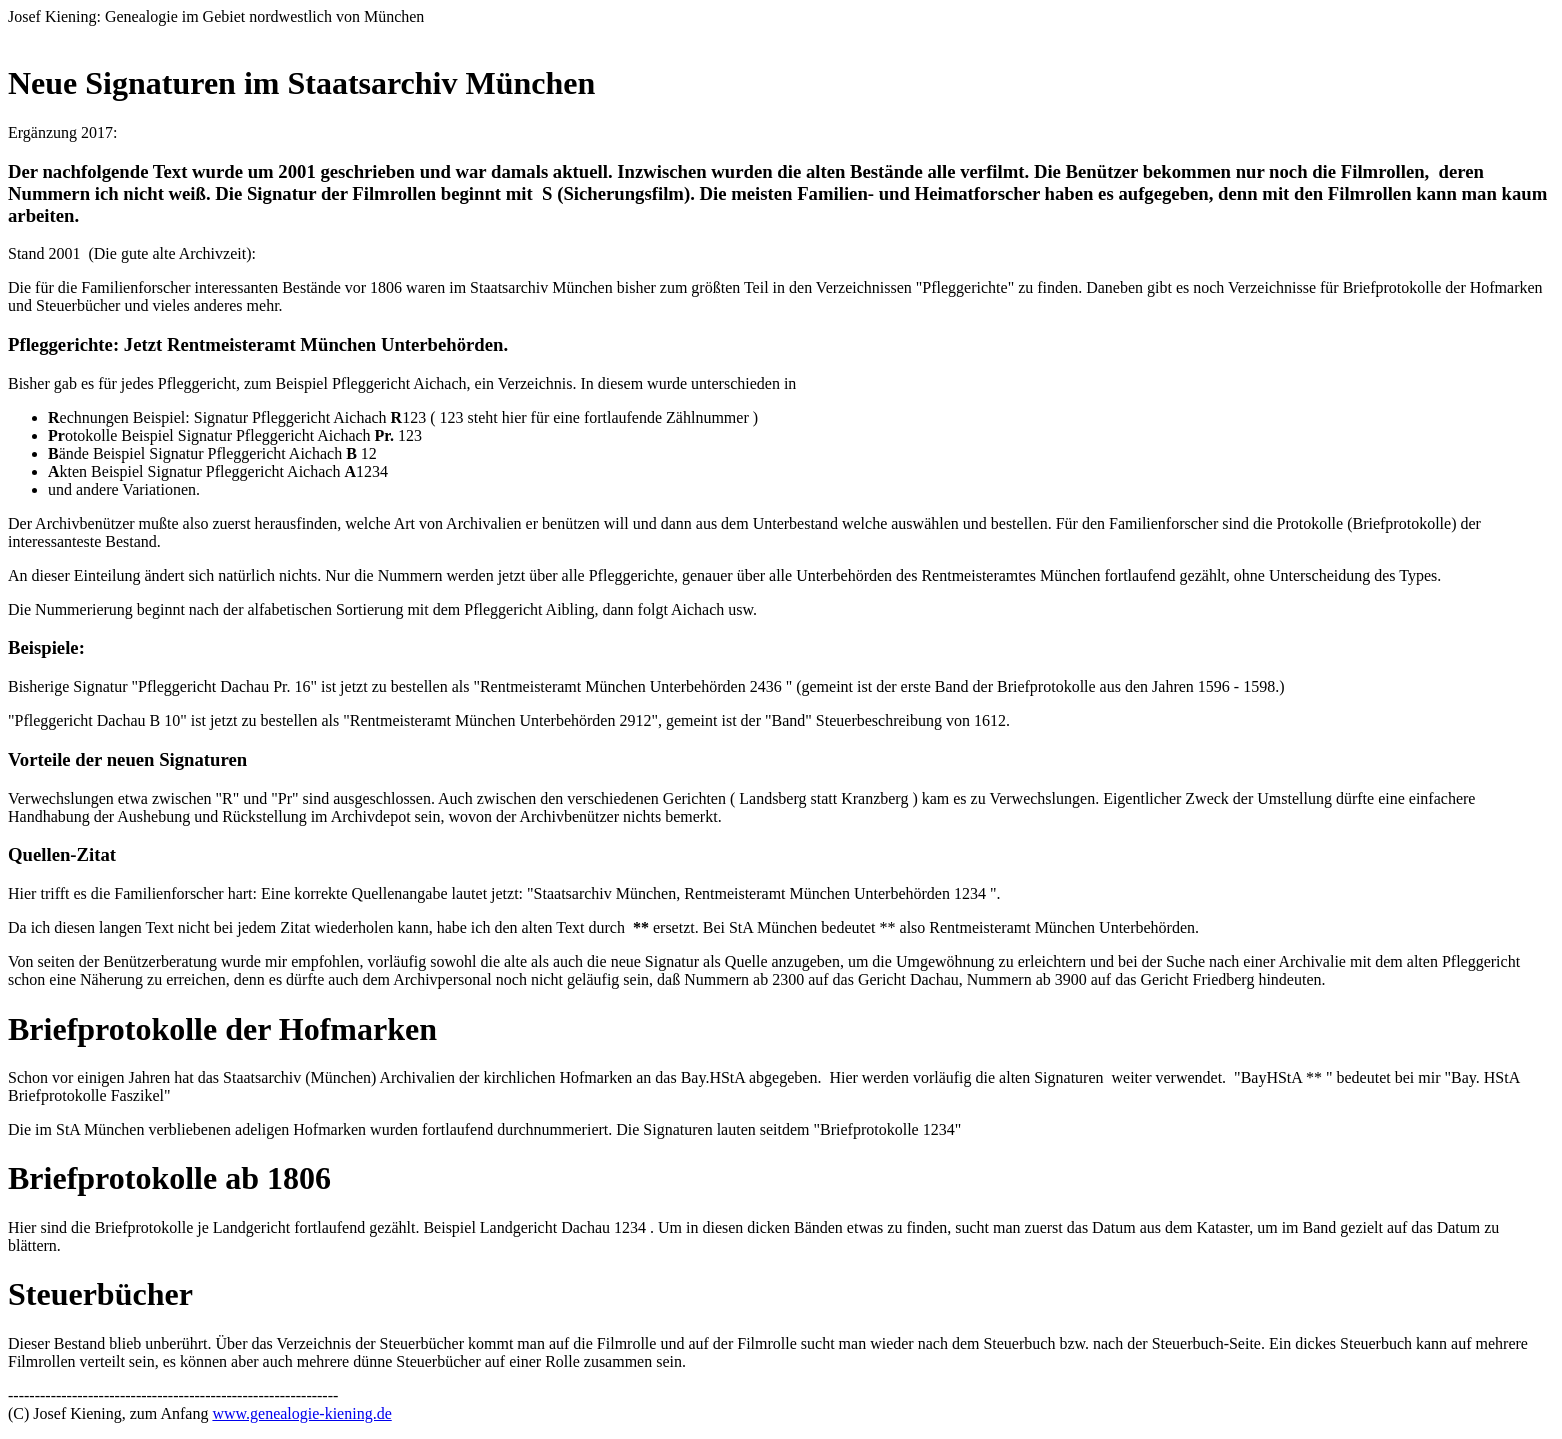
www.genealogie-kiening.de (301, 1413)
